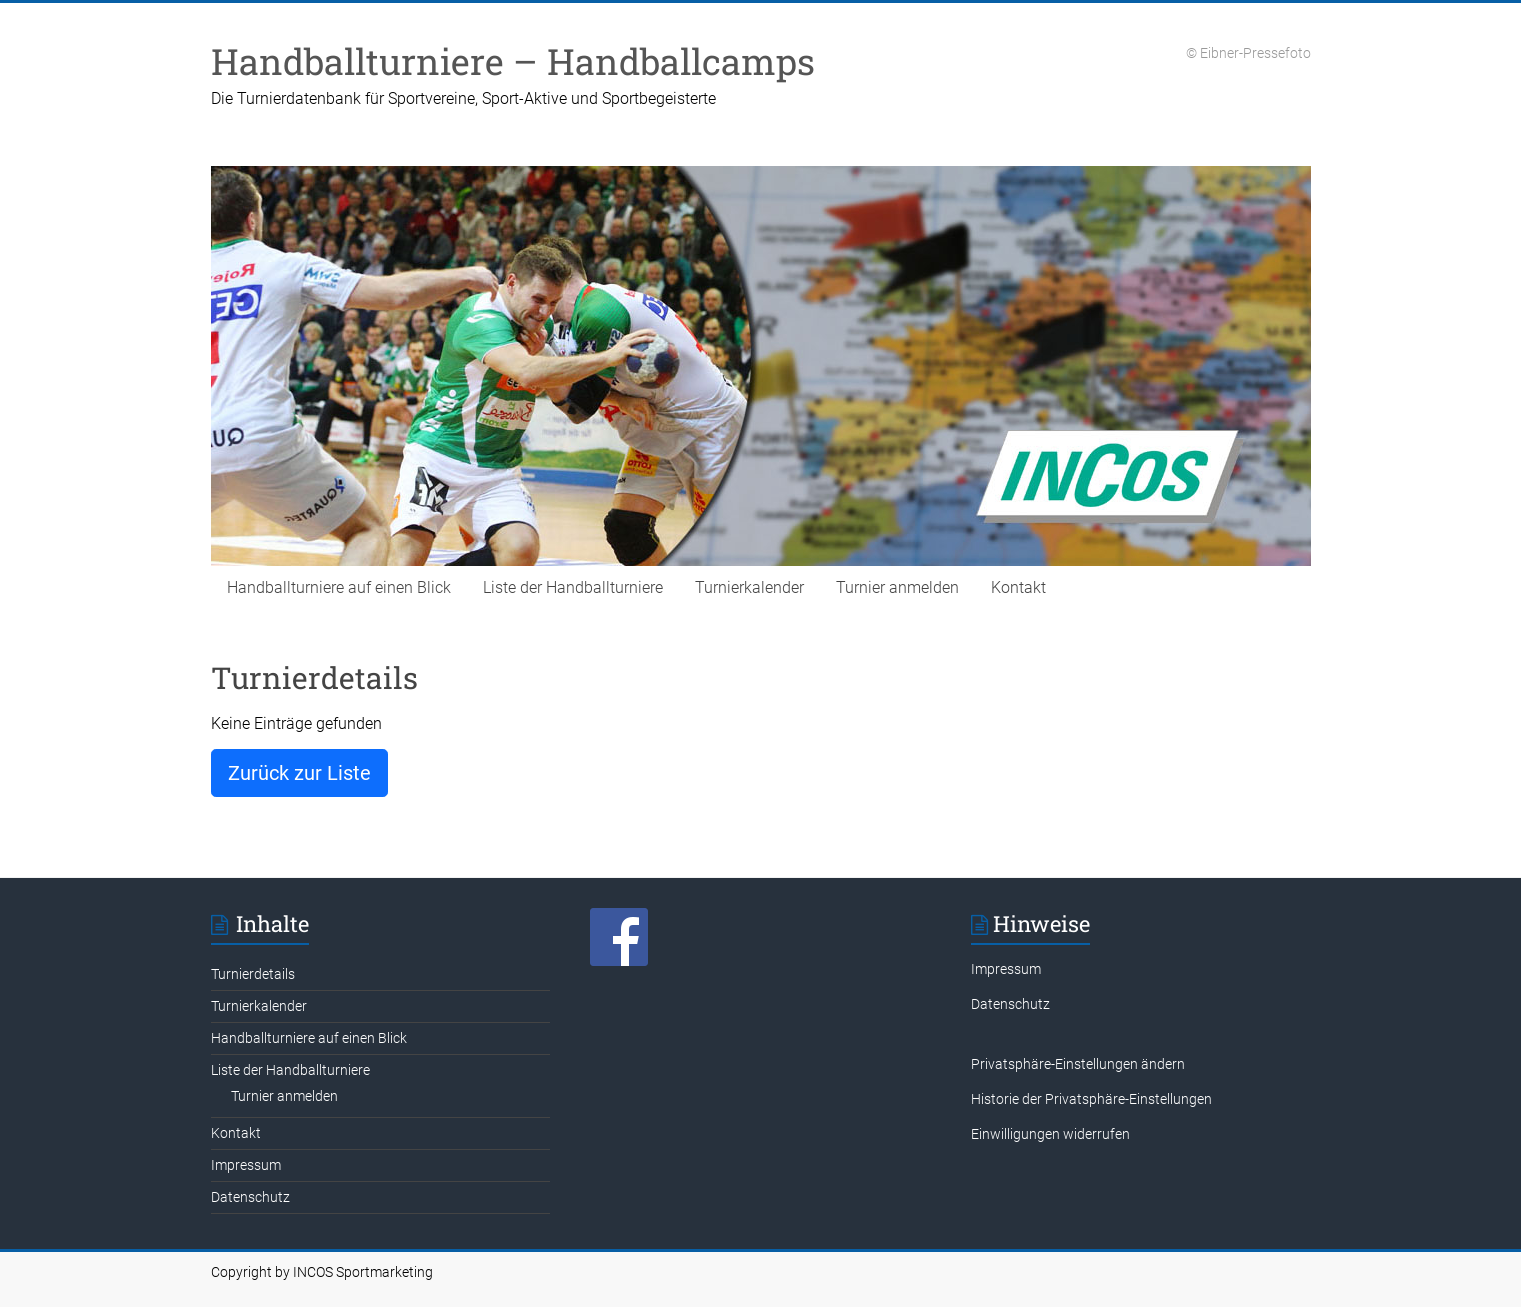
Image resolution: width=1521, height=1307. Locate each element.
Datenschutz (250, 1197)
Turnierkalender (749, 587)
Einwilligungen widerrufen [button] (1050, 1134)
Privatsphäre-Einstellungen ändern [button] (1078, 1064)
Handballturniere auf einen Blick (339, 587)
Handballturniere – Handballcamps (513, 61)
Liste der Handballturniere (573, 587)
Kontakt (1018, 587)
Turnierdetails (253, 974)
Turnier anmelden (897, 587)
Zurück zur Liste (299, 773)
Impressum (246, 1165)
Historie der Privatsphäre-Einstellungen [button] (1091, 1099)
